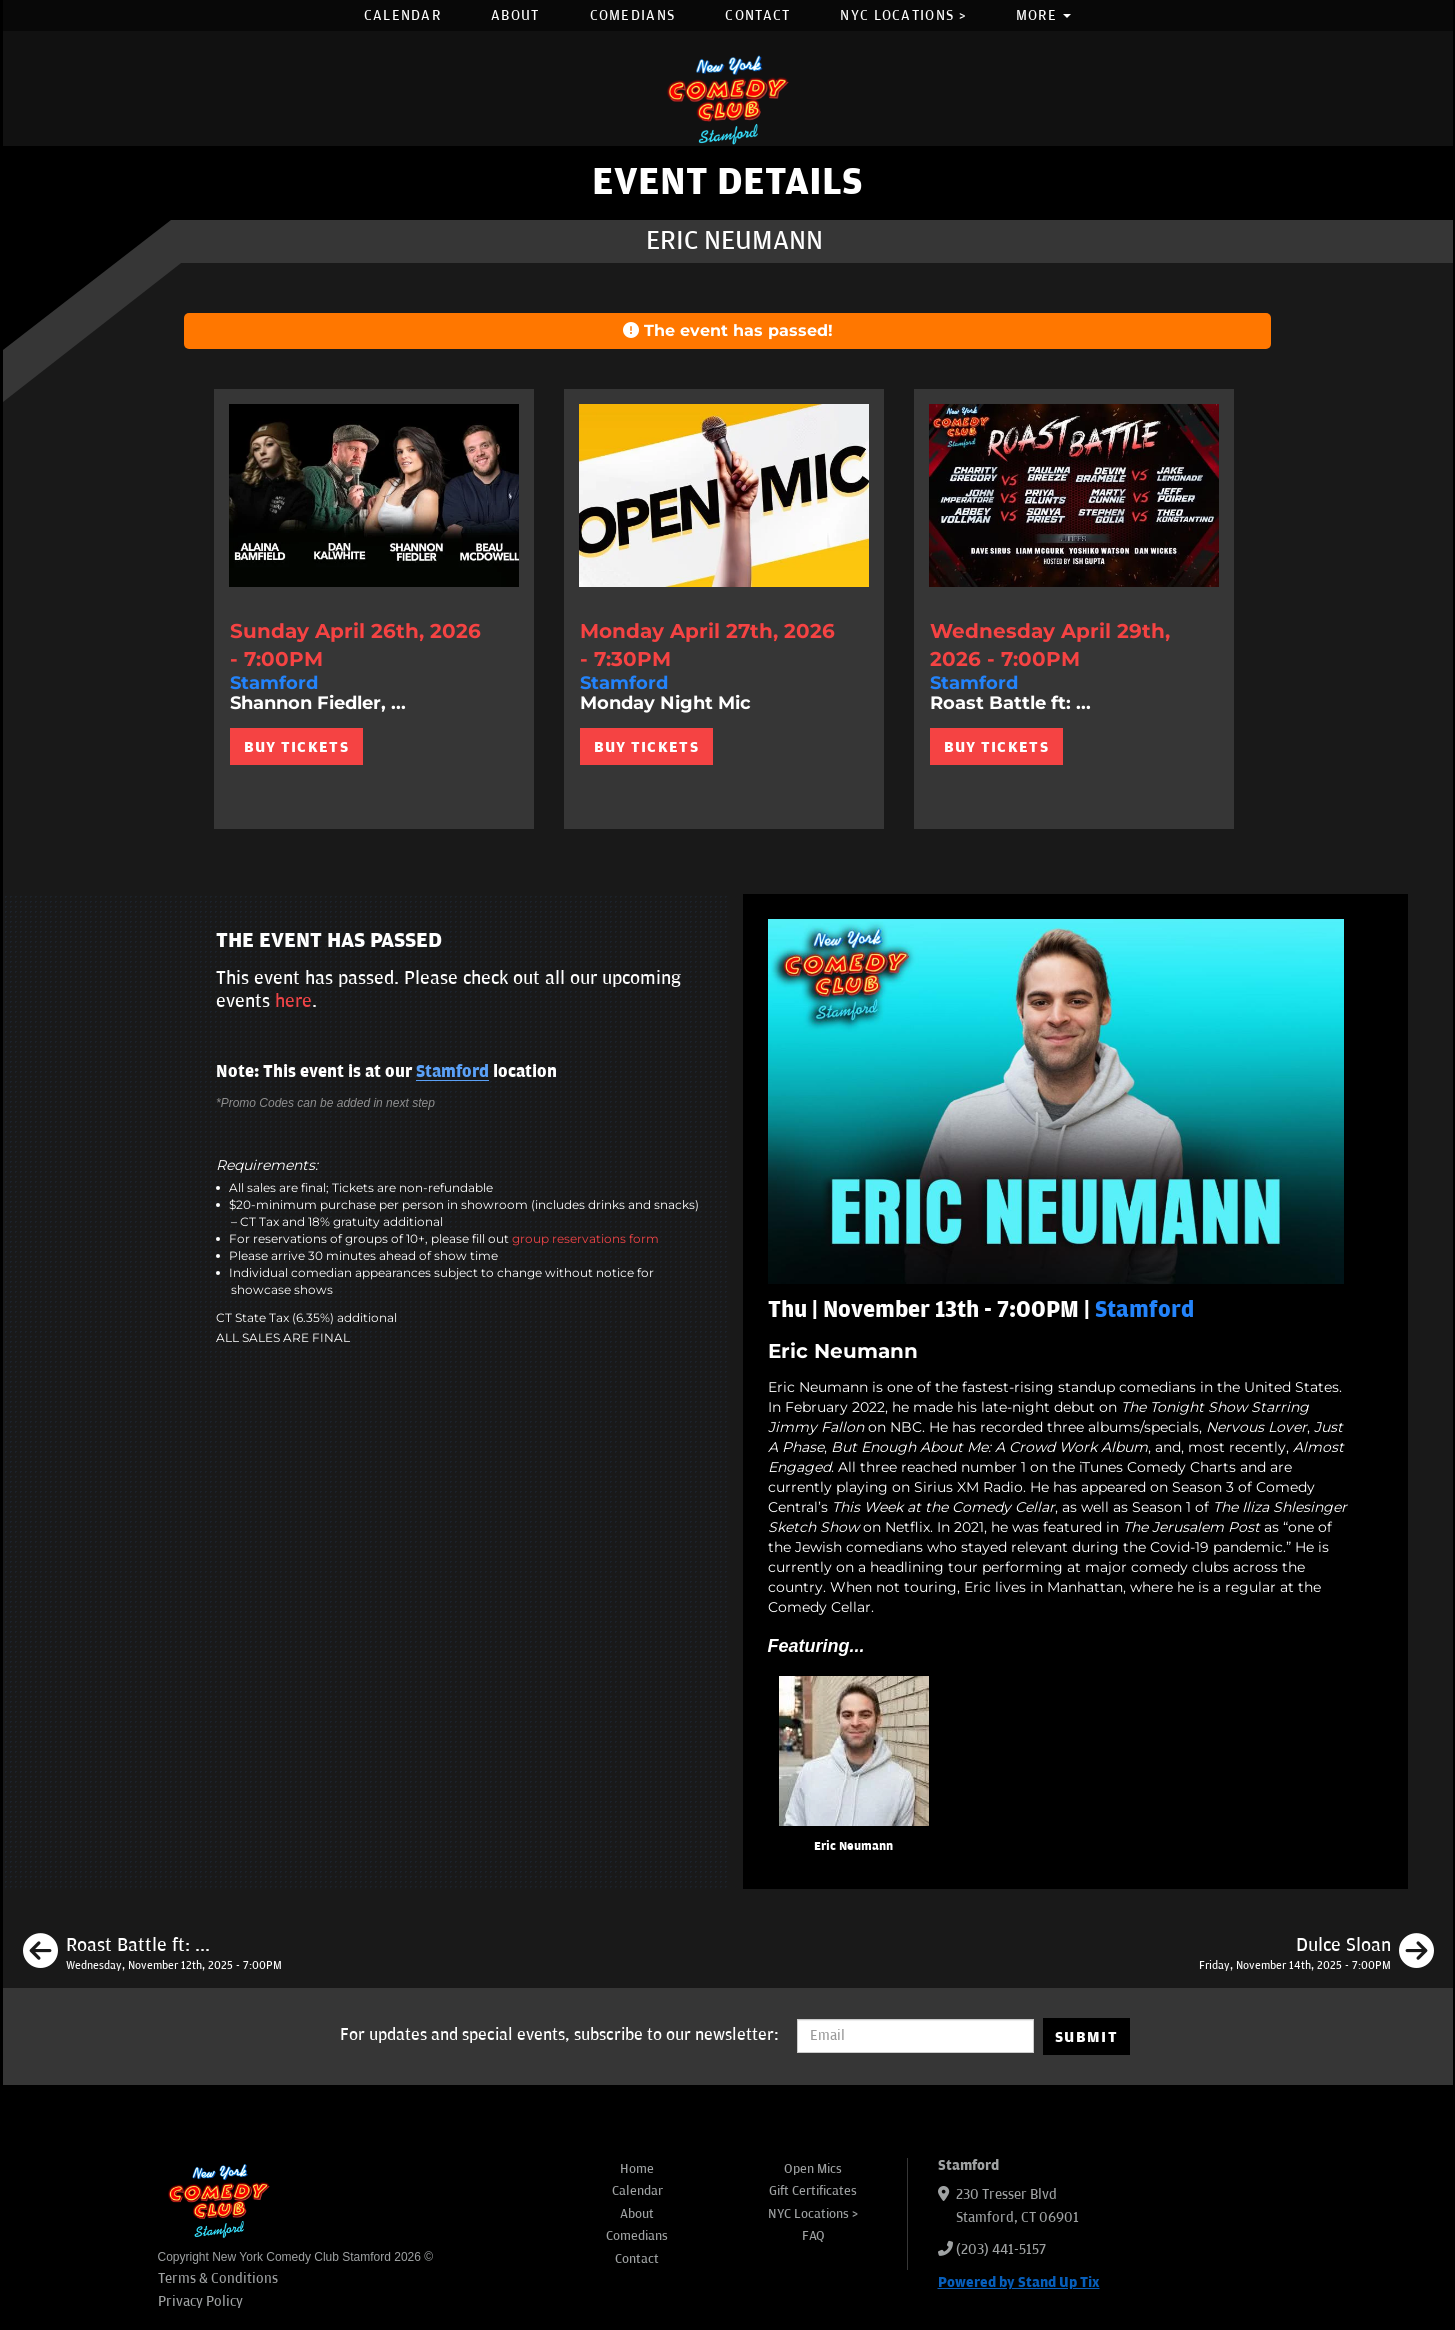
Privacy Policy (200, 2301)
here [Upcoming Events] (293, 1001)
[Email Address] (915, 2036)
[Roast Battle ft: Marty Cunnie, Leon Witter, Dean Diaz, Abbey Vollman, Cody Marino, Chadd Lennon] (152, 1954)
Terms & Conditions (218, 2278)
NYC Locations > (903, 15)
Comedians (633, 15)
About (515, 15)
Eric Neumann (853, 1846)
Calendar (402, 15)
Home (637, 2169)
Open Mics (813, 2169)
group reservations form (585, 1238)
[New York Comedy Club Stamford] (728, 99)
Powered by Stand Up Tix (1019, 2282)
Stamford (452, 1072)
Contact (757, 15)
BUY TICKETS (296, 747)
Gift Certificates (813, 2191)
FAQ (813, 2236)
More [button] (1044, 15)
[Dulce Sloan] (1316, 1954)
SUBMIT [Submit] (1086, 2037)
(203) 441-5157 (1001, 2249)
